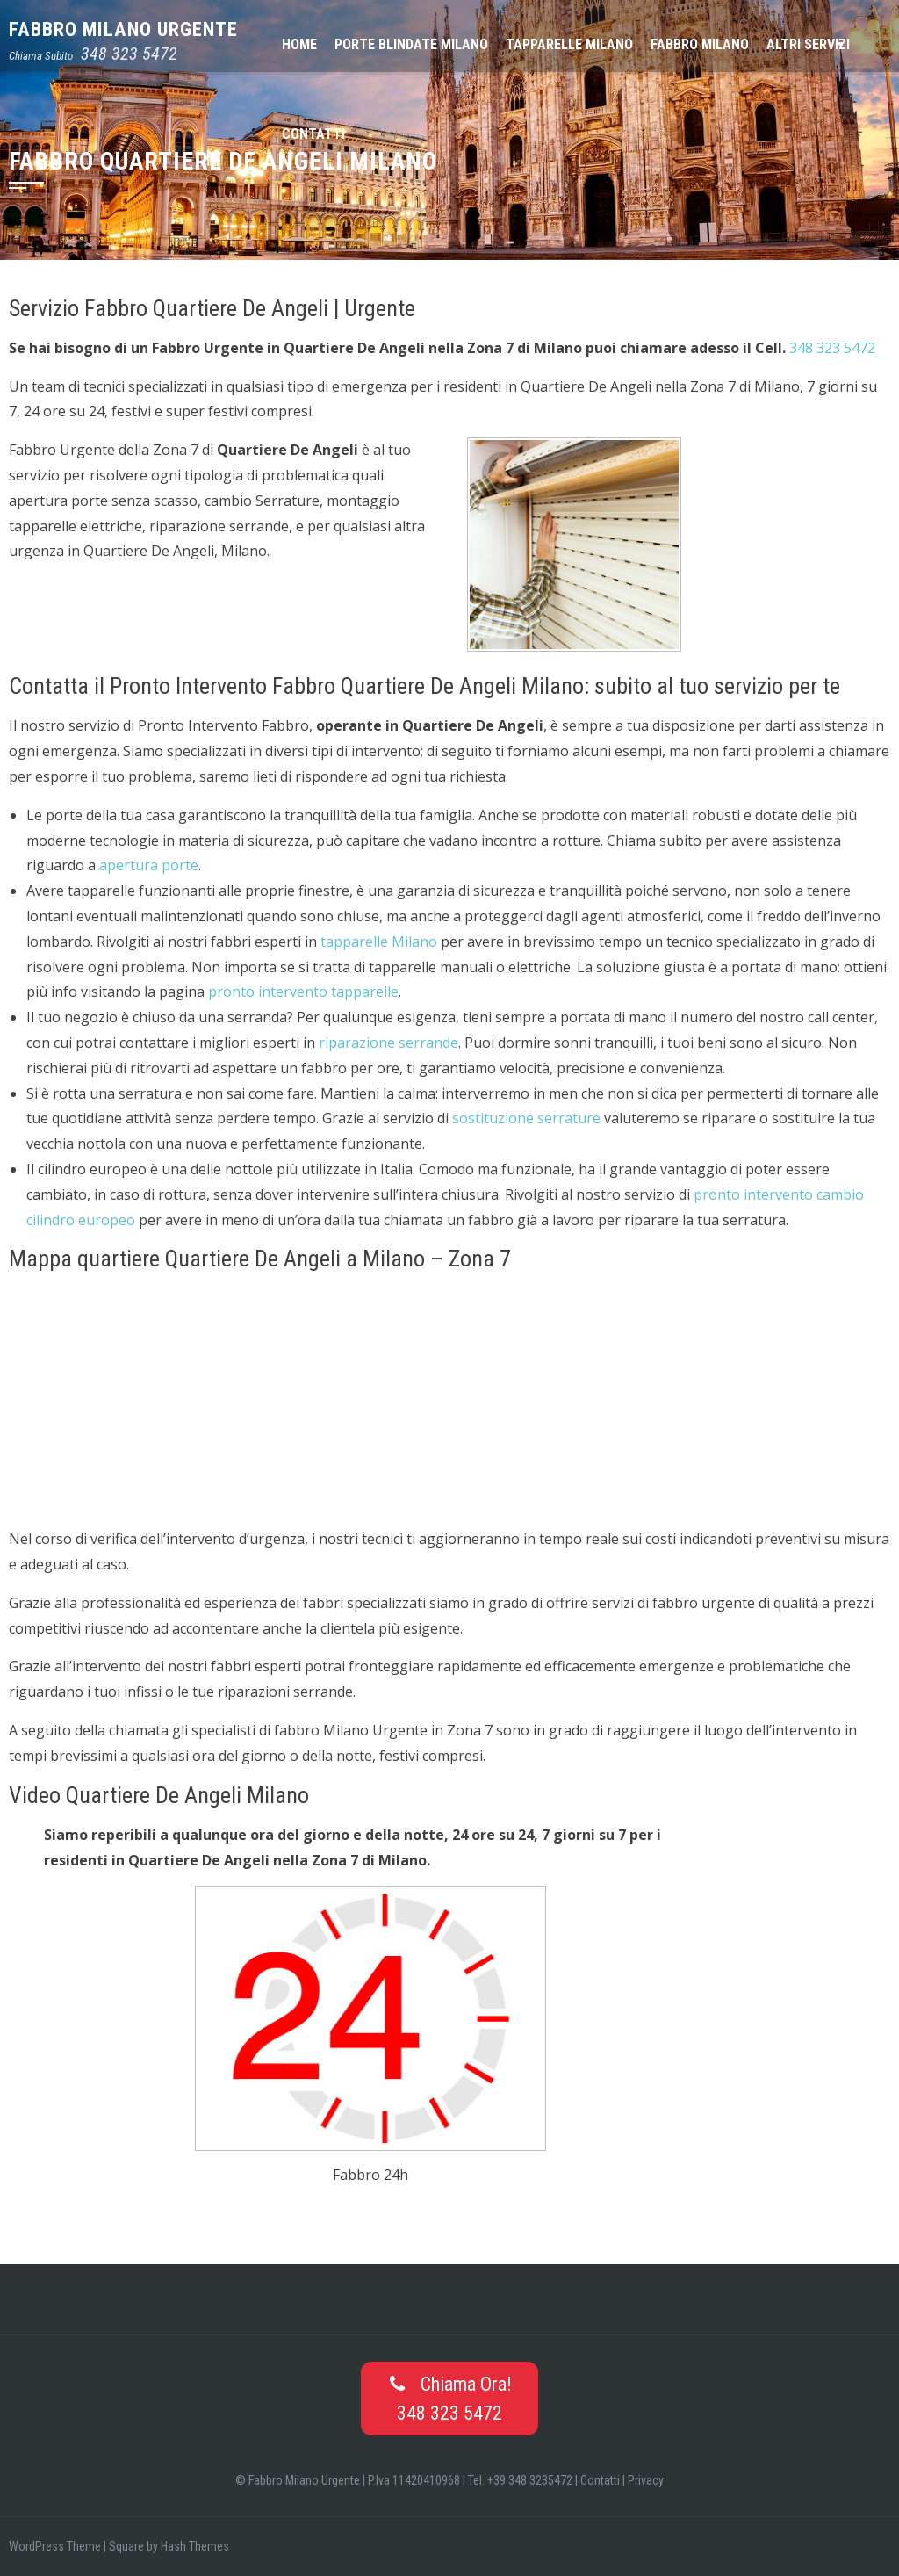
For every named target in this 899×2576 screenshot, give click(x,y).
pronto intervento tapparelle (303, 991)
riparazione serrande (388, 1042)
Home (299, 44)
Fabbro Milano (700, 44)
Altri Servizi (808, 44)
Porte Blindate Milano (411, 44)
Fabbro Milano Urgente (123, 29)
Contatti (313, 134)
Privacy (646, 2480)
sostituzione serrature (526, 1118)
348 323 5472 (129, 53)
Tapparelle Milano (569, 44)
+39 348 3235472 (529, 2480)
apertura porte (148, 865)
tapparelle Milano (378, 941)
